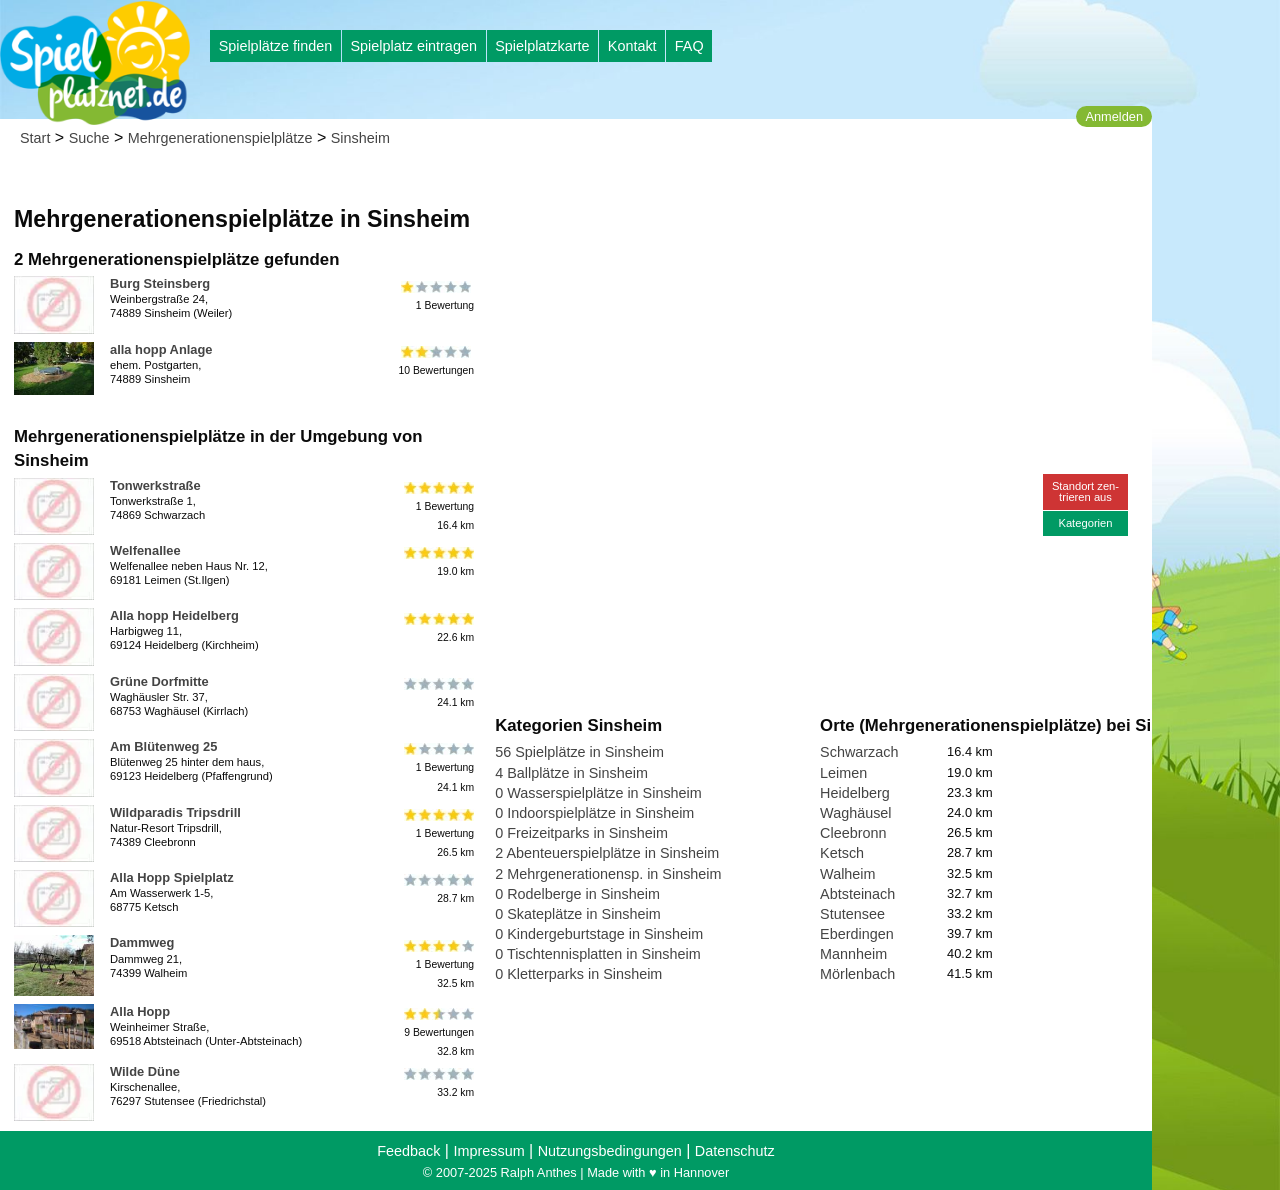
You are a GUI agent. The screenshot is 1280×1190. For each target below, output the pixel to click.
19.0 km (437, 562)
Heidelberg (855, 793)
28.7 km (437, 889)
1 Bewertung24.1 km (437, 767)
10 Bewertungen (436, 361)
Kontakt (632, 46)
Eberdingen (857, 934)
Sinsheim (360, 138)
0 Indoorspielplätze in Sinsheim (594, 813)
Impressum (488, 1151)
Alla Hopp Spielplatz (172, 877)
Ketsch (842, 853)
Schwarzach (859, 752)
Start (35, 138)
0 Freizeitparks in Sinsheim (581, 833)
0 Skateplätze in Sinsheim (578, 914)
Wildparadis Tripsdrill (175, 812)
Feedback (408, 1151)
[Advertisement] (722, 190)
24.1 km (437, 693)
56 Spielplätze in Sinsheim (579, 752)
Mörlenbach (857, 974)
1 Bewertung (437, 295)
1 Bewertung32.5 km (437, 963)
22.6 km (437, 627)
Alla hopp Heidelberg (174, 615)
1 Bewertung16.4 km (437, 506)
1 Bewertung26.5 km (437, 833)
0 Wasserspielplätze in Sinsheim (598, 793)
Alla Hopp (140, 1011)
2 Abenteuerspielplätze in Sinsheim (607, 853)
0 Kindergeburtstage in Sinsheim (599, 934)
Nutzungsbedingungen (610, 1151)
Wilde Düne (145, 1071)
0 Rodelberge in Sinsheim (577, 894)
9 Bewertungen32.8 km (437, 1032)
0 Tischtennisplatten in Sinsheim (598, 954)
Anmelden (1114, 116)
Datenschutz (735, 1151)
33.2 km (437, 1083)
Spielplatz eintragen (413, 46)
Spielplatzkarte (542, 46)
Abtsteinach (857, 894)
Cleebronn (853, 833)
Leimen (843, 773)
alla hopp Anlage (161, 349)
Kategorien (1085, 523)
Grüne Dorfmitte (159, 681)
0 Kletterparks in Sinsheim (578, 974)
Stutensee (852, 914)
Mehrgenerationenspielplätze (220, 138)
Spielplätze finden (276, 46)
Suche (89, 138)
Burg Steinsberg (160, 283)
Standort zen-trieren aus (1085, 491)
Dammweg (142, 942)
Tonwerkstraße (155, 485)
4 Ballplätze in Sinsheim (571, 773)
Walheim (847, 874)
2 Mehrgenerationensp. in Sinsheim (608, 874)
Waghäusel (855, 813)
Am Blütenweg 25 (163, 746)
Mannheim (853, 954)
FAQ (689, 46)
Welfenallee (145, 550)
